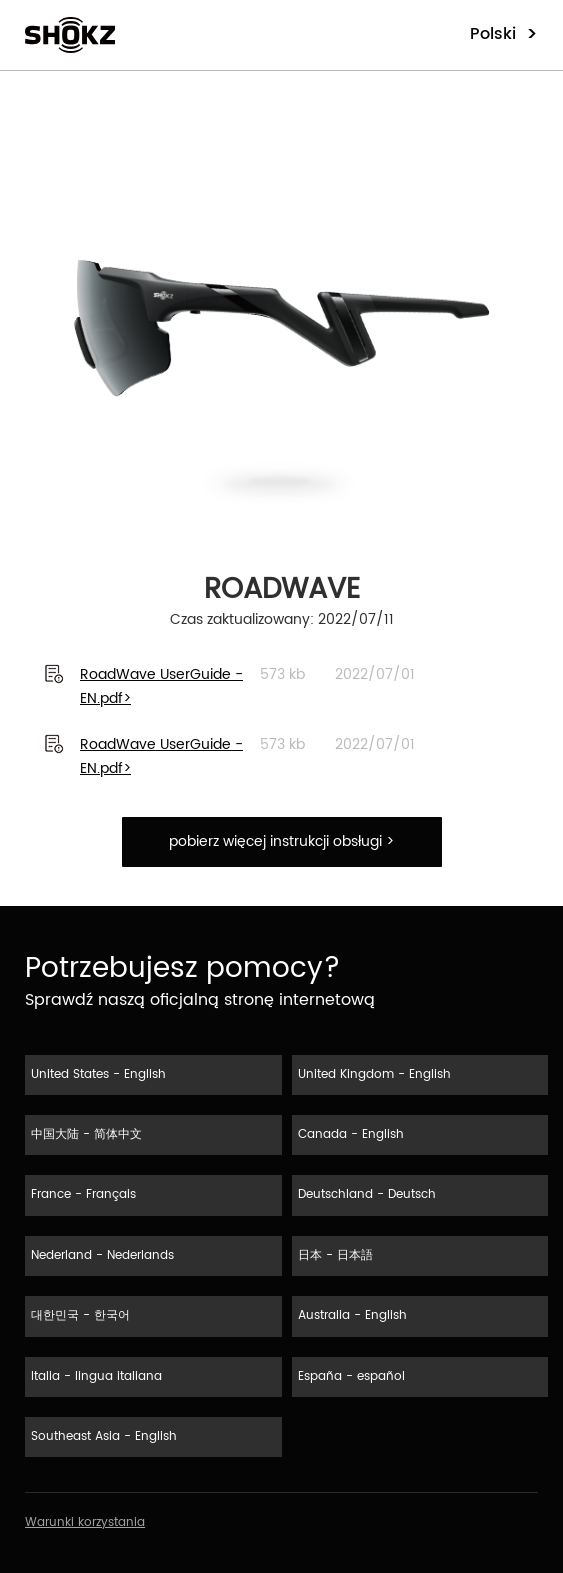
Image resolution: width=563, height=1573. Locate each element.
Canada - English (351, 1134)
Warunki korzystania (85, 1522)
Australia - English (352, 1315)
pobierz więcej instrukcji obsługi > (281, 841)
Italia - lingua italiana (96, 1376)
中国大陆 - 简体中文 (86, 1134)
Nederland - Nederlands (102, 1255)
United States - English (98, 1074)
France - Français (83, 1194)
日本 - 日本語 (335, 1255)
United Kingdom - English (374, 1074)
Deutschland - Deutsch (367, 1194)
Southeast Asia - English (104, 1436)
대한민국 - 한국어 (80, 1315)
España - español (351, 1376)
